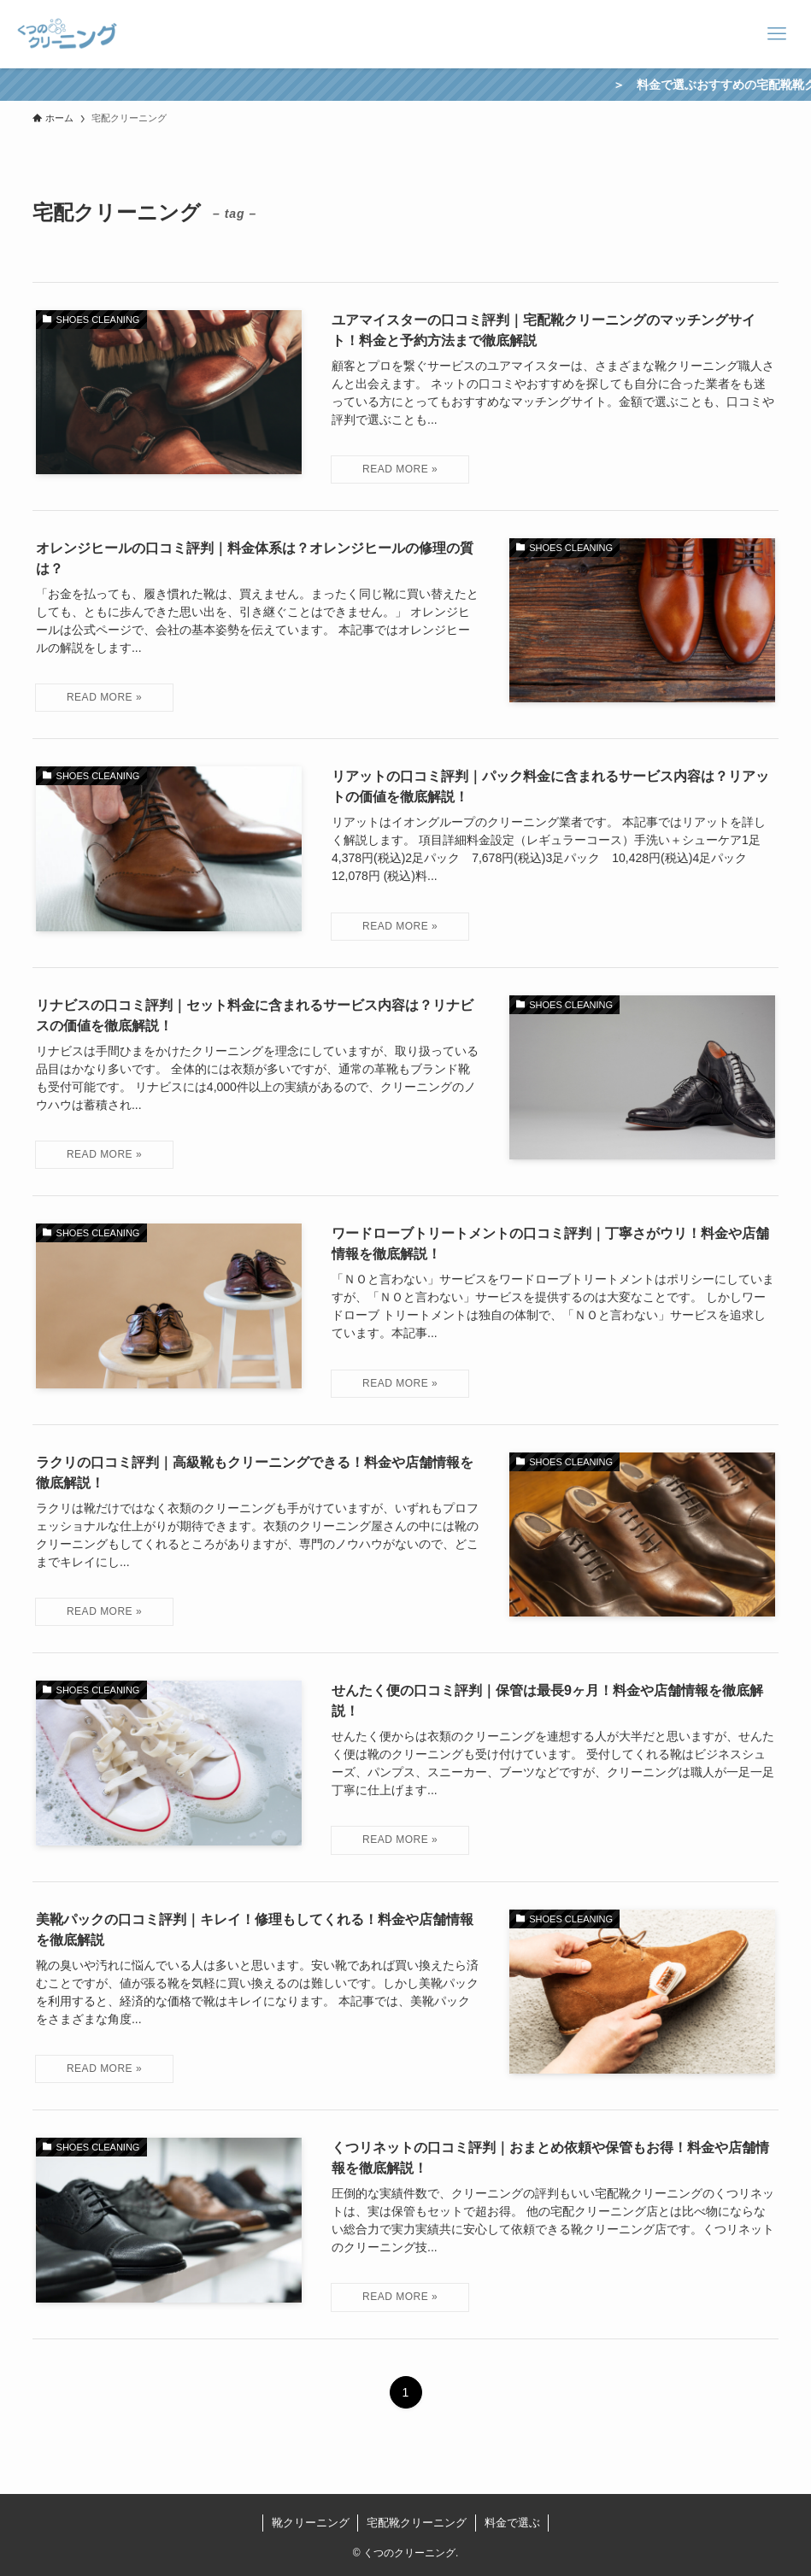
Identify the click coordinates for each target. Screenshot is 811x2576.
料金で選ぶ (512, 2522)
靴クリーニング (311, 2522)
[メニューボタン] (777, 34)
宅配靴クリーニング (417, 2522)
